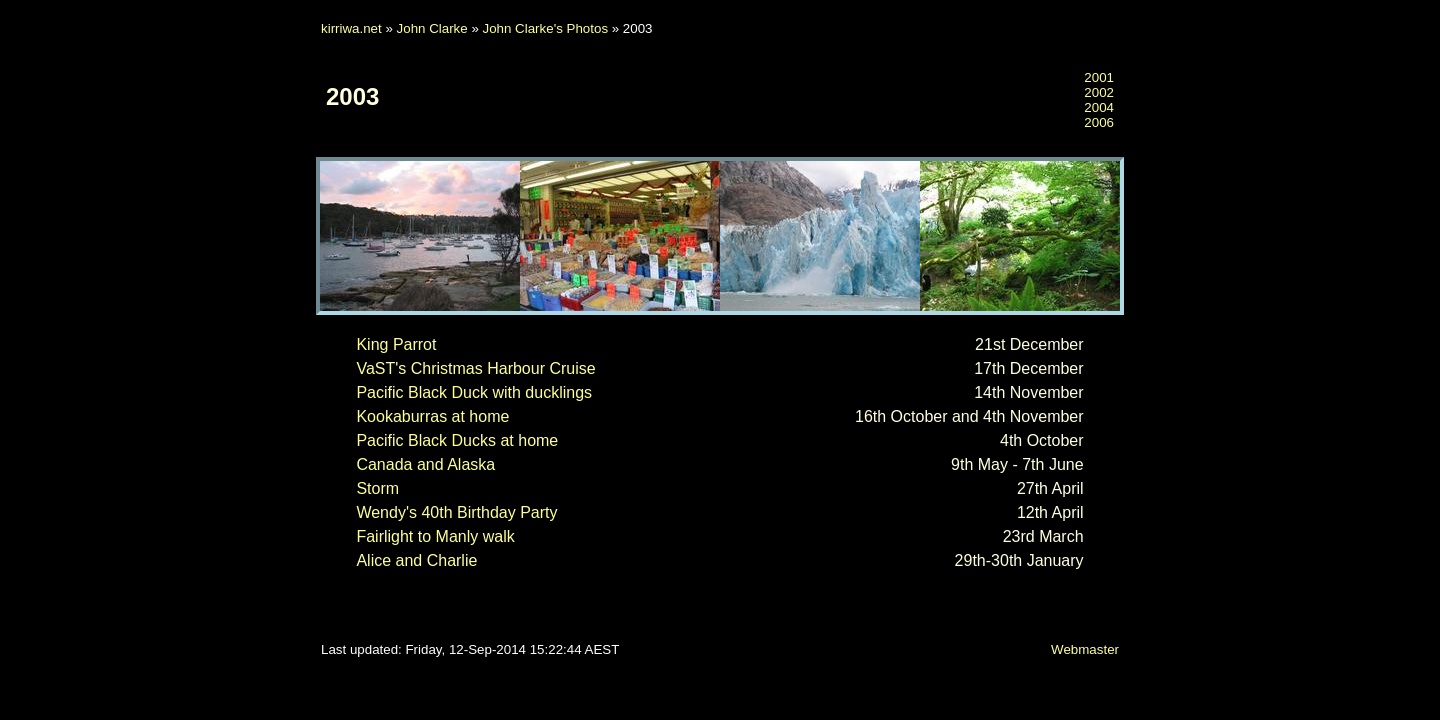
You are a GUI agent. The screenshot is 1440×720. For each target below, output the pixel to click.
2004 (1099, 107)
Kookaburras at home (432, 416)
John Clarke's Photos (546, 28)
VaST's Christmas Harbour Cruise (475, 368)
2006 (1099, 122)
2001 (1099, 77)
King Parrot (396, 344)
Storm (377, 488)
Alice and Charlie (416, 560)
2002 (1099, 92)
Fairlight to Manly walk (435, 536)
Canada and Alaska (425, 464)
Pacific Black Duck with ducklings (474, 392)
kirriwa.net (351, 28)
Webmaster (1085, 649)
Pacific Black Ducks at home (457, 440)
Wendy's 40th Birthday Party (456, 512)
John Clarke (432, 28)
